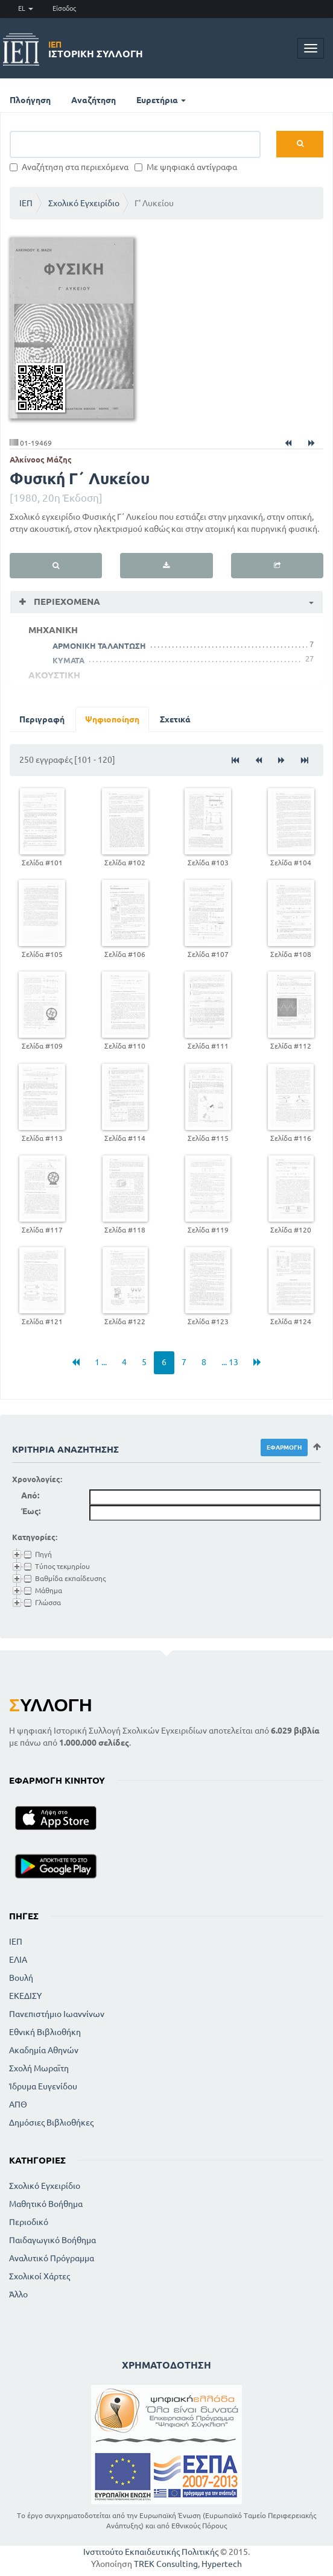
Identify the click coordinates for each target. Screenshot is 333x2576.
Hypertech (221, 2564)
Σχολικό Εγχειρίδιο (83, 203)
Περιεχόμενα (65, 601)
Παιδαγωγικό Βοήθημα (52, 2240)
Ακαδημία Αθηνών (43, 2050)
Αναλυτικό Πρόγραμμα (51, 2258)
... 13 (229, 1362)
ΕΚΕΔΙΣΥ (25, 1996)
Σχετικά (175, 719)
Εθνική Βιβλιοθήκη (45, 2032)
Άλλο (18, 2294)
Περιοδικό (28, 2222)
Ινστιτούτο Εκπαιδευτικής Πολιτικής (150, 2552)
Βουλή (21, 1978)
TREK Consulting (166, 2564)
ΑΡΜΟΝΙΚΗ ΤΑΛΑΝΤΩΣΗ (99, 646)
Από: (30, 1495)
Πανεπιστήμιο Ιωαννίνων (56, 2014)
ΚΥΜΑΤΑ (68, 660)
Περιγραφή (42, 719)
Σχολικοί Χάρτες (39, 2276)
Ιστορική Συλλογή (95, 49)
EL (25, 8)
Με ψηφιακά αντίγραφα (186, 167)
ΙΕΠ (26, 203)
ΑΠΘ (18, 2104)
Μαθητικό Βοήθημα (46, 2204)
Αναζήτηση (93, 100)
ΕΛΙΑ (18, 1960)
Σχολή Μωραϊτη (39, 2068)
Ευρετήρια (161, 100)
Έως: (30, 1511)
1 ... (101, 1362)
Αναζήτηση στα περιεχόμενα (69, 167)
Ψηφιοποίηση (112, 719)
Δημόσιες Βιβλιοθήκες (51, 2122)
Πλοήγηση (30, 100)
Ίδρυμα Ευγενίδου (43, 2086)
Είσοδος (64, 8)
